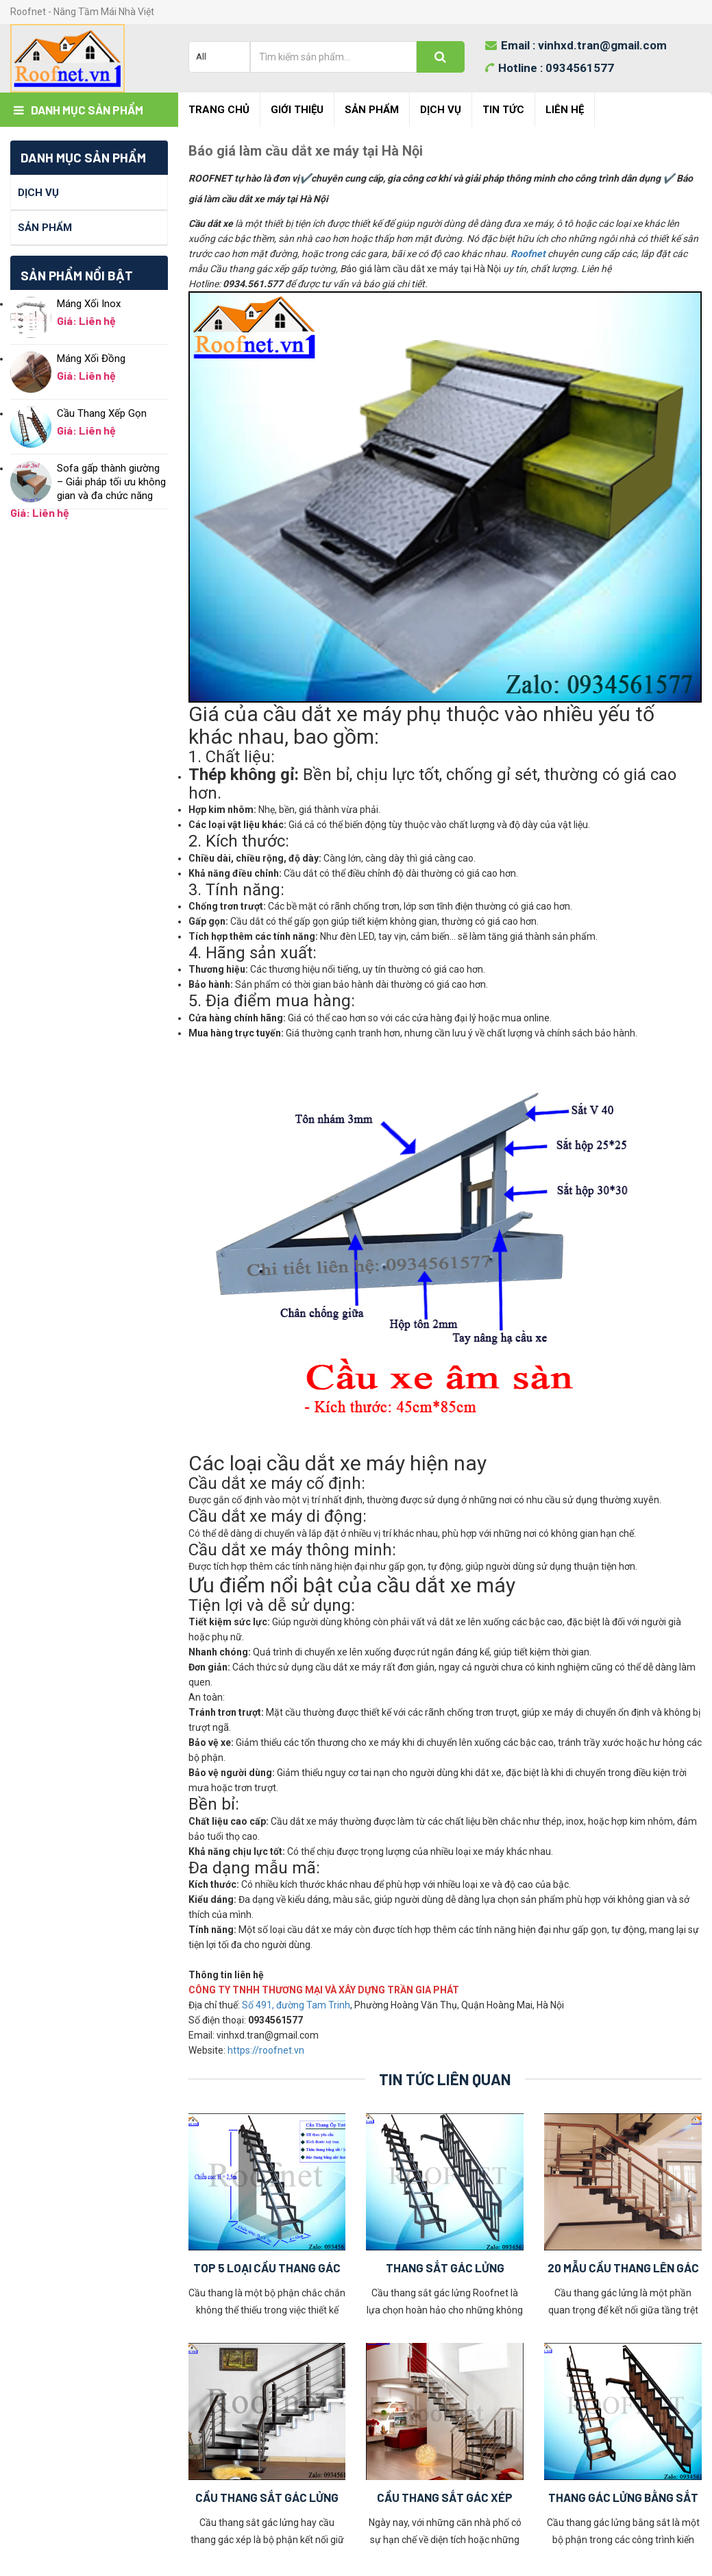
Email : (576, 45)
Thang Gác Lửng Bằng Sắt (623, 2497)
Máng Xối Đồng (91, 358)
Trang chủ (218, 110)
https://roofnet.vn (266, 2050)
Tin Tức (503, 110)
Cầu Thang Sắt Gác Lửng (267, 2497)
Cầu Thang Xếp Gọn (102, 413)
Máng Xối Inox (89, 303)
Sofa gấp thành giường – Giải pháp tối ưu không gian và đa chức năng (111, 482)
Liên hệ (564, 110)
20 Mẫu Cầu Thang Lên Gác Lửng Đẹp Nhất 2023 (623, 2269)
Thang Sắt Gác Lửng (445, 2267)
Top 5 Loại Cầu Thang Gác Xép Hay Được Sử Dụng (267, 2269)
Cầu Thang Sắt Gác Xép (445, 2497)
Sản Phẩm (372, 110)
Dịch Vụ (440, 110)
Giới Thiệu (297, 110)
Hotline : (549, 68)
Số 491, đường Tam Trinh (296, 2005)
